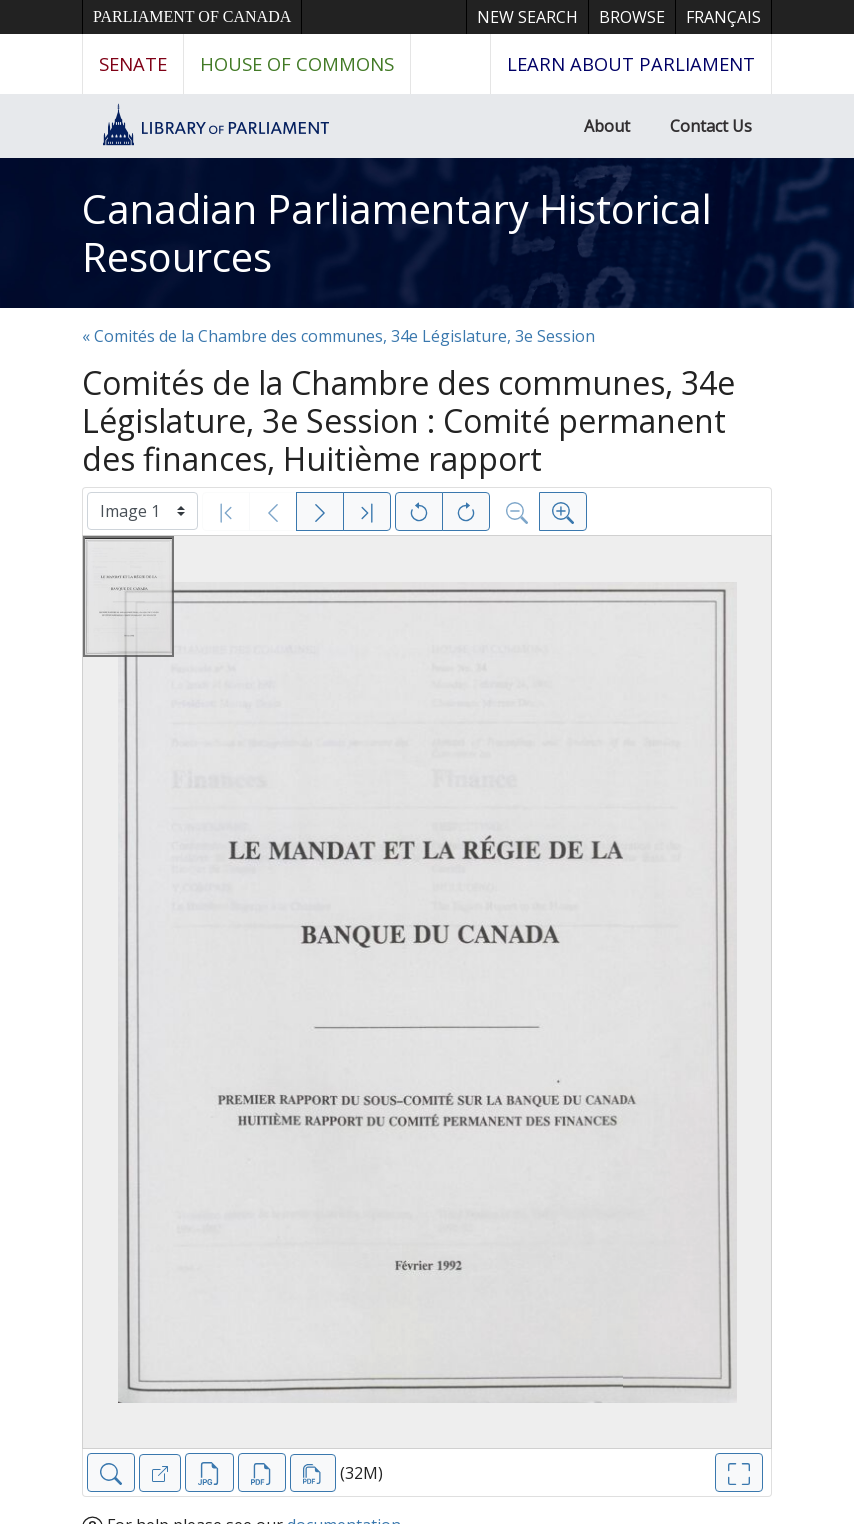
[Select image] (142, 511)
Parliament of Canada (192, 16)
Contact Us (711, 126)
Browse (632, 17)
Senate (133, 63)
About (607, 126)
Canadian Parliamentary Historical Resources (397, 232)
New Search (527, 17)
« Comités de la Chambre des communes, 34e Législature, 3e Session (338, 336)
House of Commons (297, 63)
